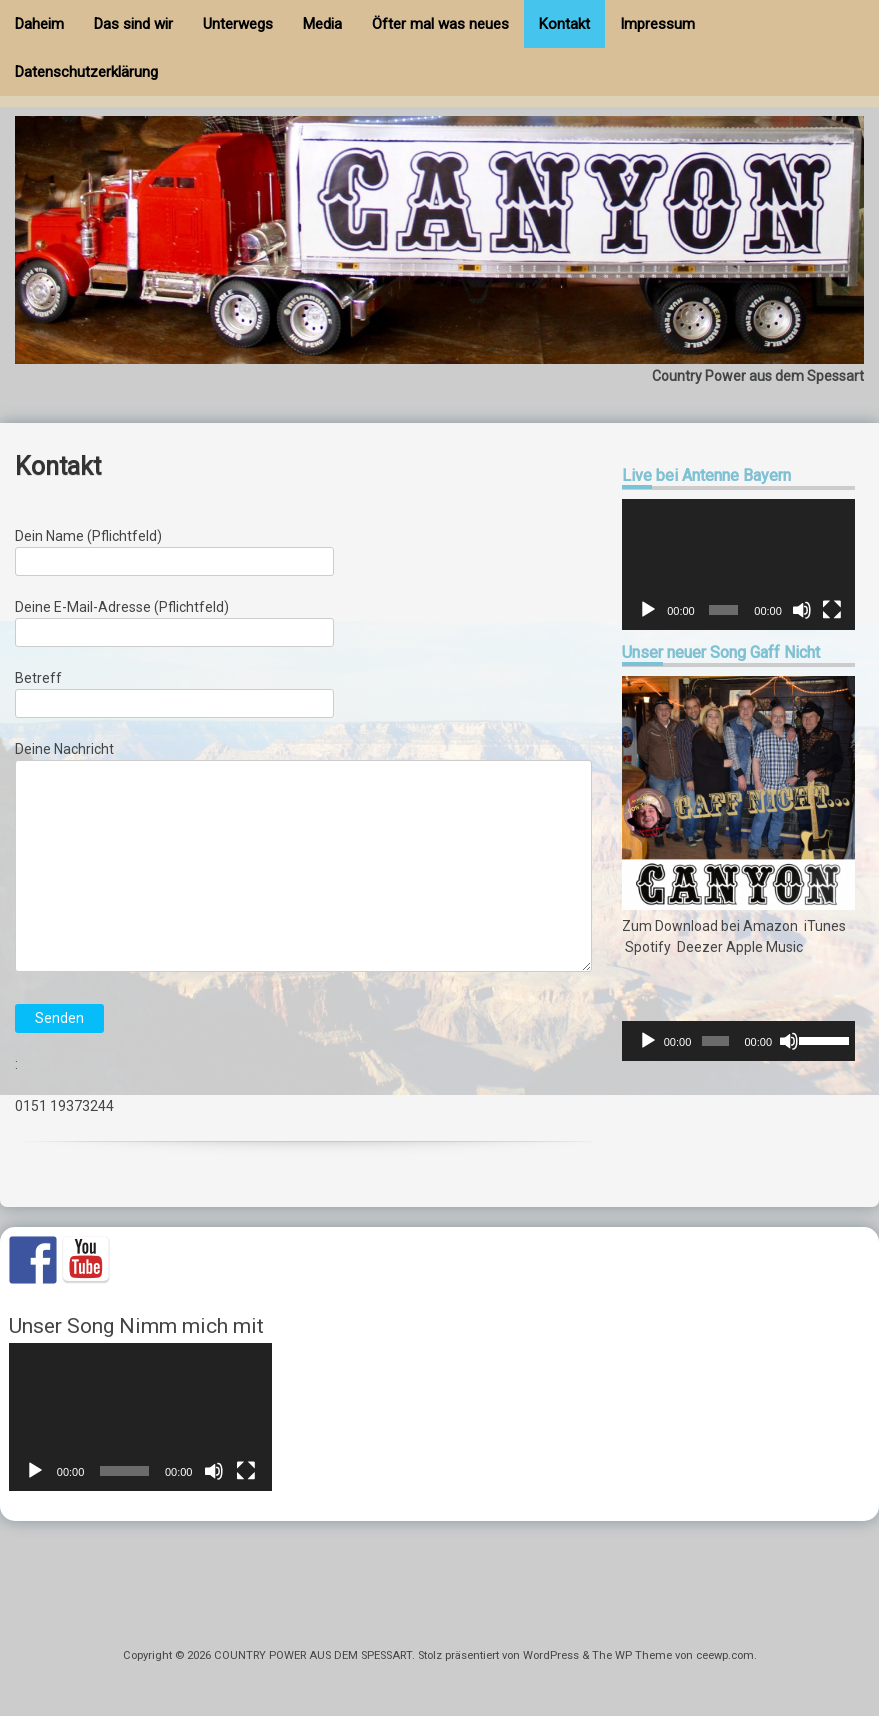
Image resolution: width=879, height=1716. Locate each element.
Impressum (657, 24)
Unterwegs (238, 24)
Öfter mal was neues (440, 24)
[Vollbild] (832, 610)
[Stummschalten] (802, 610)
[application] (739, 564)
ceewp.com (725, 1655)
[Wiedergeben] (648, 610)
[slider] (715, 1041)
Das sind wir (133, 24)
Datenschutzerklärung (86, 72)
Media (322, 24)
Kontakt (564, 24)
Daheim (39, 24)
